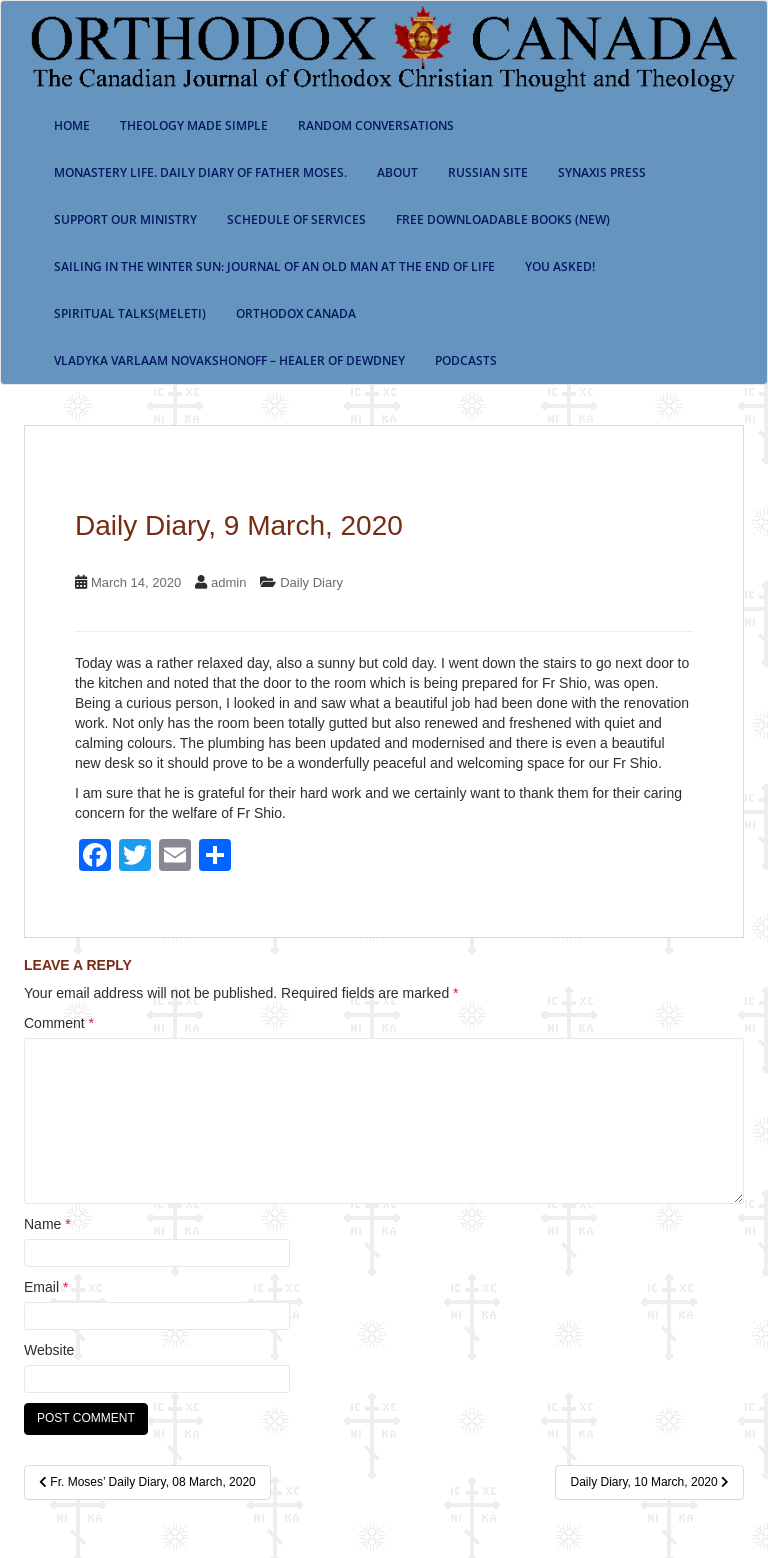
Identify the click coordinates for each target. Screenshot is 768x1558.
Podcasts (466, 360)
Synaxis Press (602, 172)
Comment (59, 1023)
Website (49, 1350)
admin (228, 582)
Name (47, 1224)
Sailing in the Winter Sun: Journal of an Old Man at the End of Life (274, 266)
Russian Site (488, 172)
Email (46, 1287)
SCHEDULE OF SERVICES (296, 219)
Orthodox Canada (296, 313)
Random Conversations (376, 125)
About (397, 172)
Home (72, 125)
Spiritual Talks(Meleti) (130, 313)
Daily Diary (311, 582)
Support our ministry (125, 219)
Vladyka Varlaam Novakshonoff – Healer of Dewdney (229, 360)
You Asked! (560, 266)
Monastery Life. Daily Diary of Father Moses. (200, 172)
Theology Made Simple (194, 125)
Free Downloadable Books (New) (503, 219)
